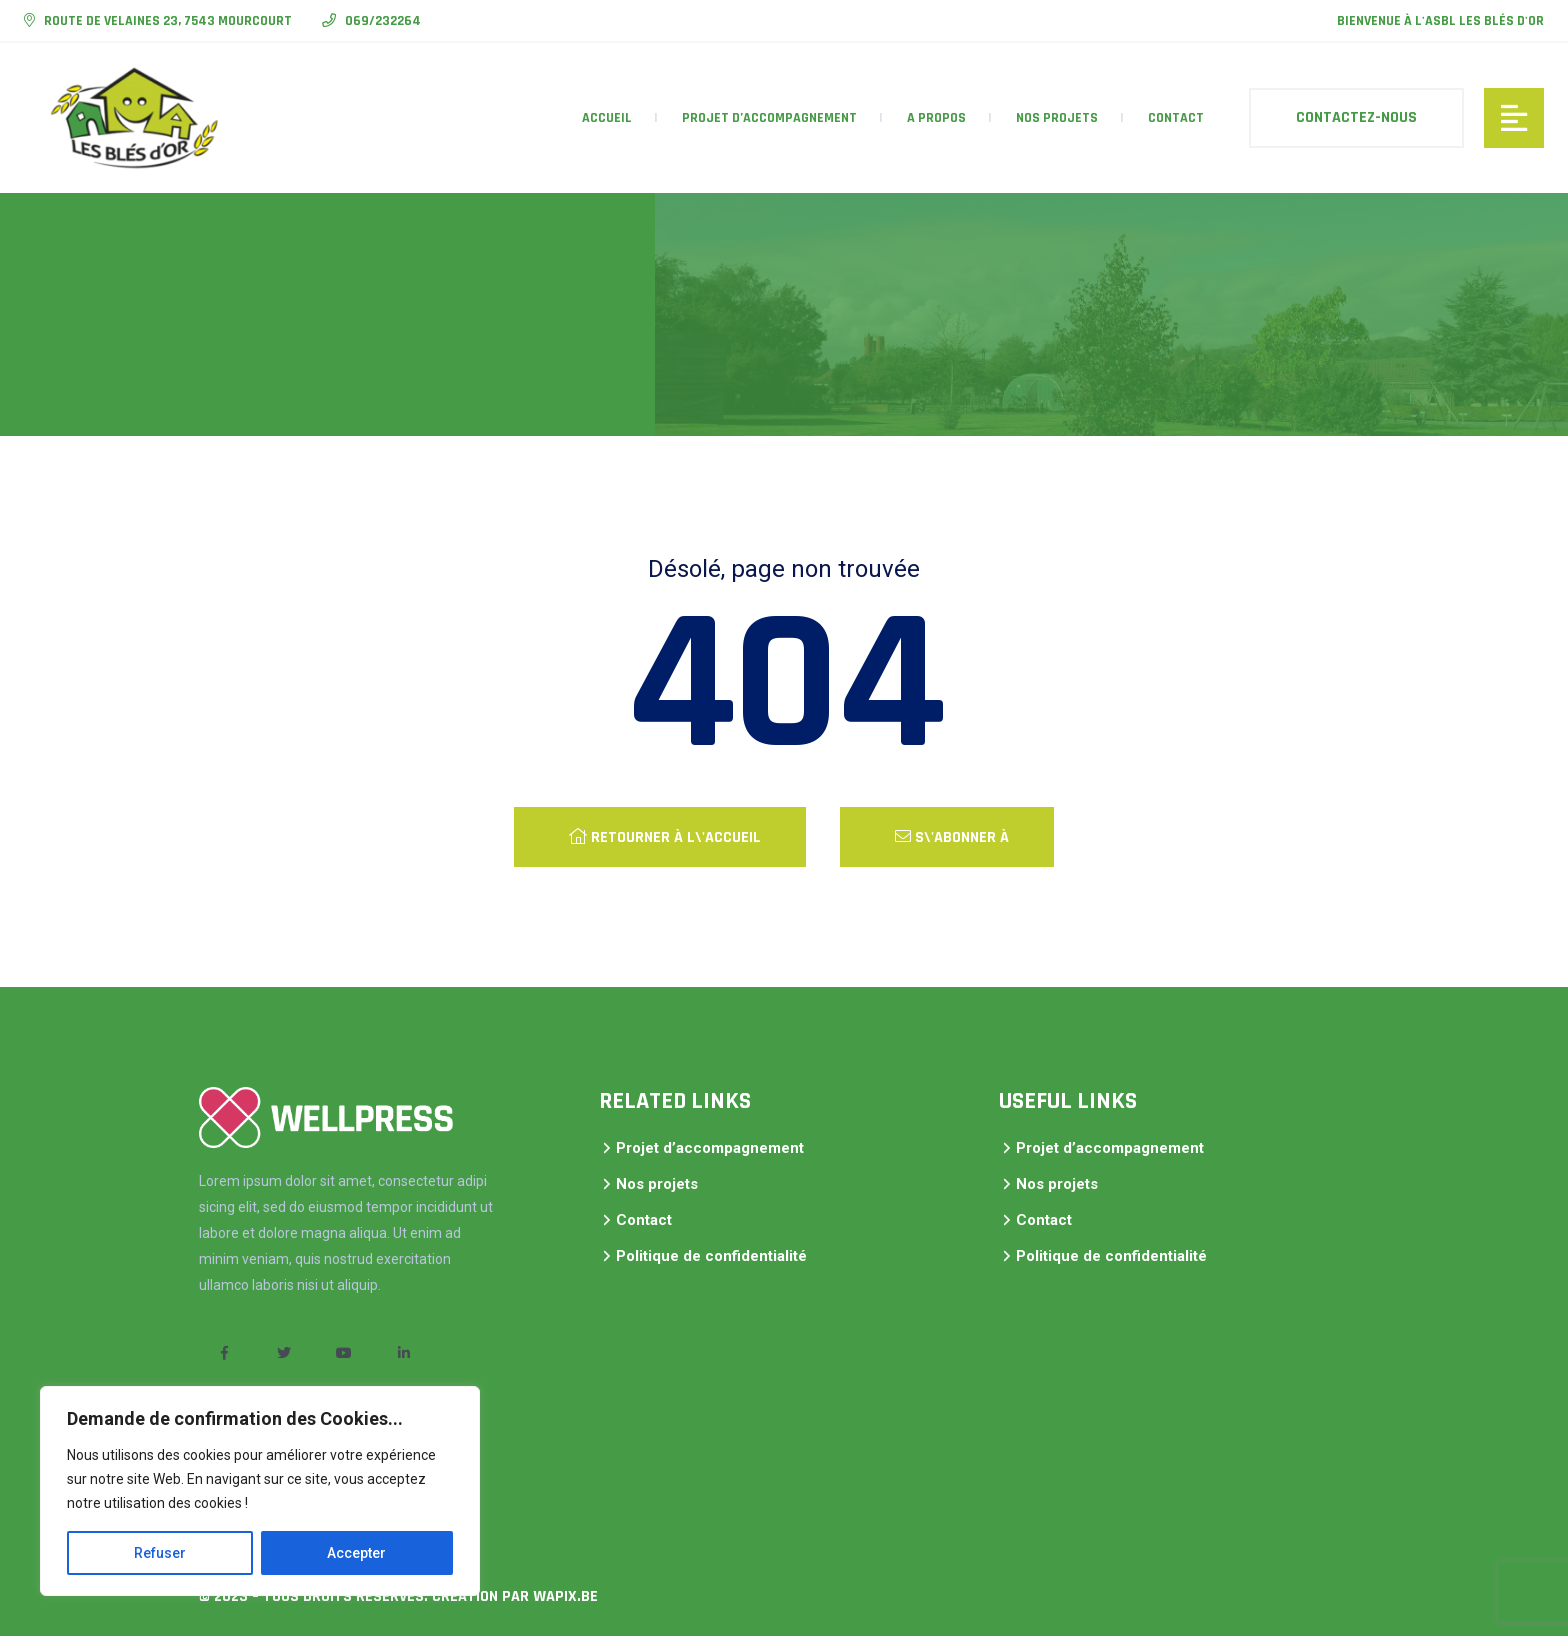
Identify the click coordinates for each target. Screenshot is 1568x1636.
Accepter (356, 1553)
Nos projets (1057, 118)
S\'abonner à (952, 837)
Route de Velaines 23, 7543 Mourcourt (166, 21)
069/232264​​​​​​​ (381, 21)
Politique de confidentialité (711, 1256)
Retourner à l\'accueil (665, 837)
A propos (936, 118)
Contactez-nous (1356, 117)
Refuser (160, 1553)
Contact (1176, 118)
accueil (607, 118)
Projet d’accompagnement (769, 118)
